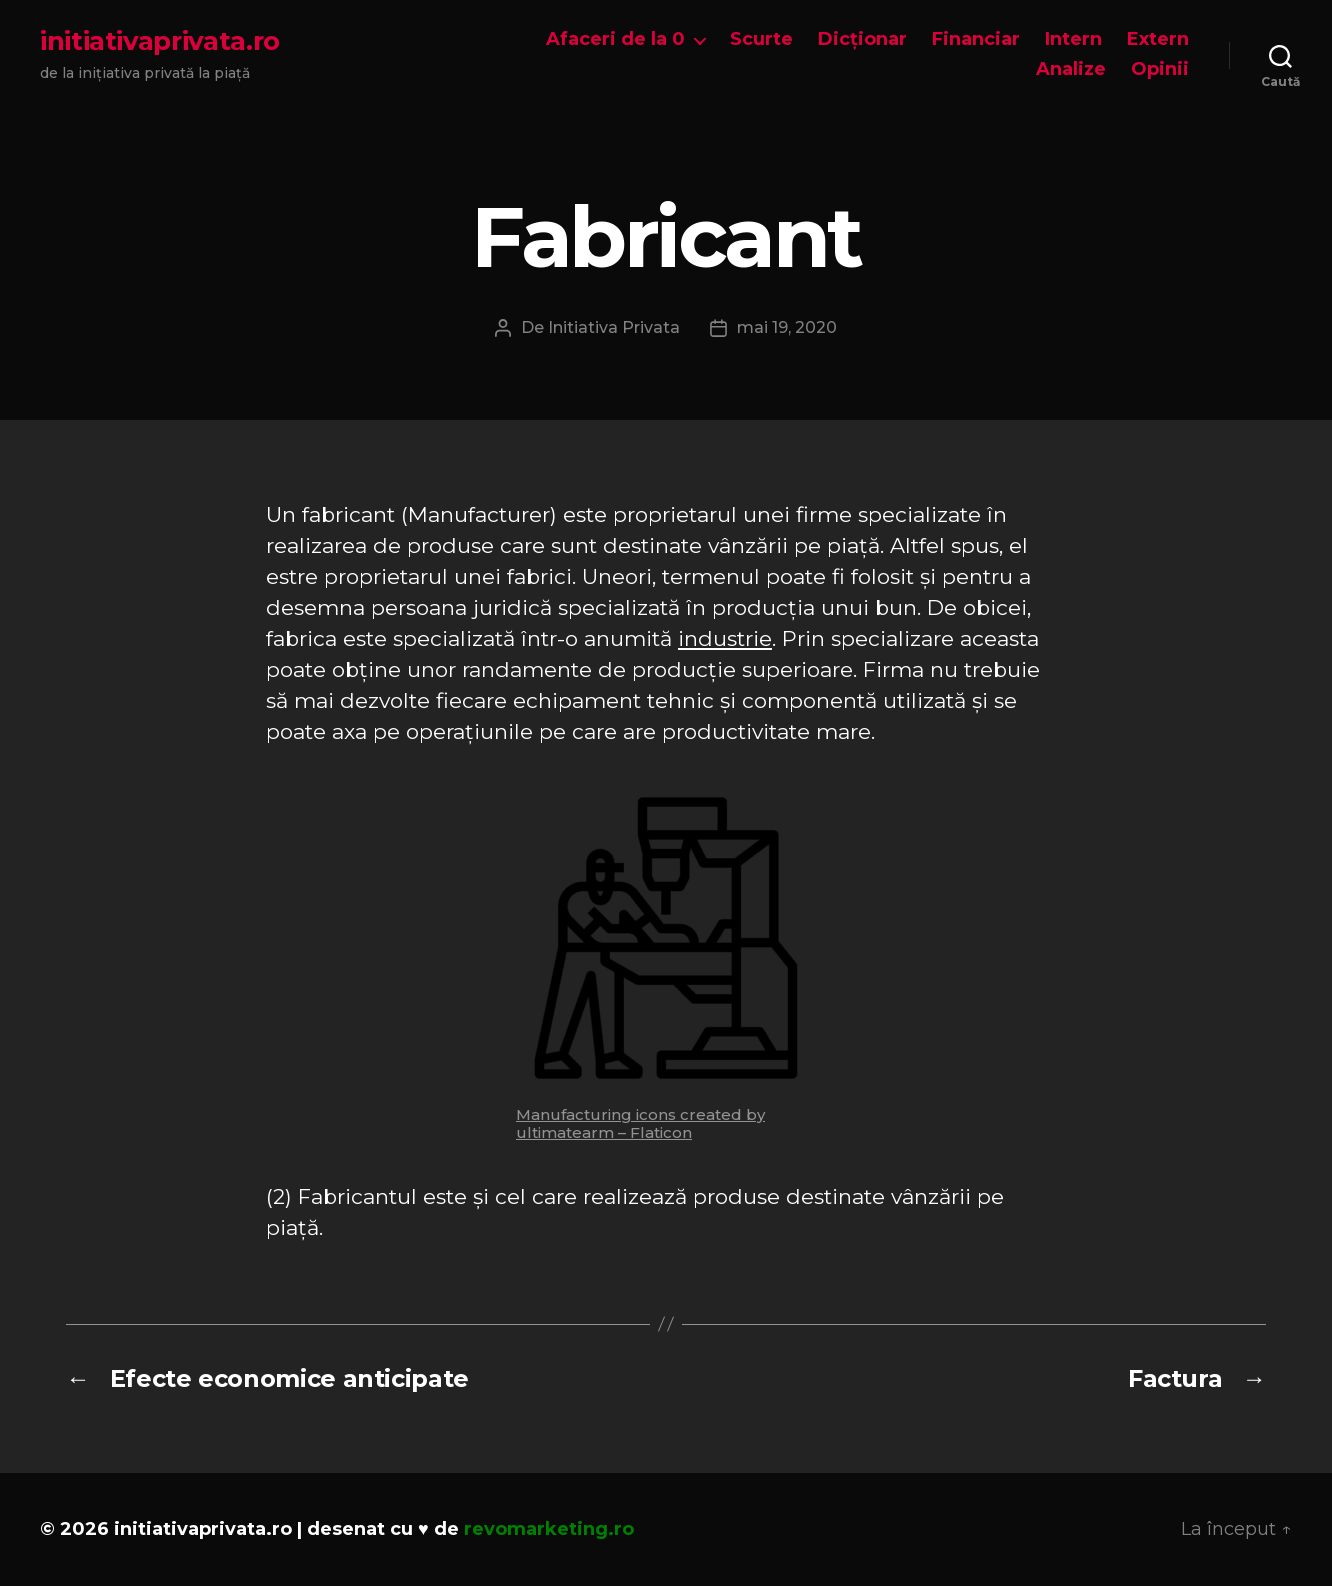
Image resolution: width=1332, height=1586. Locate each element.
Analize (1071, 69)
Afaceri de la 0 (615, 39)
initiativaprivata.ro (160, 41)
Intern (1073, 39)
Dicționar (862, 39)
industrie (725, 638)
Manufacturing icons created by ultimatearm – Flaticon (640, 1123)
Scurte (761, 39)
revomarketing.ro (549, 1529)
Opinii (1160, 69)
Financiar (976, 39)
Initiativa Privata (614, 327)
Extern (1158, 39)
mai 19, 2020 (787, 327)
